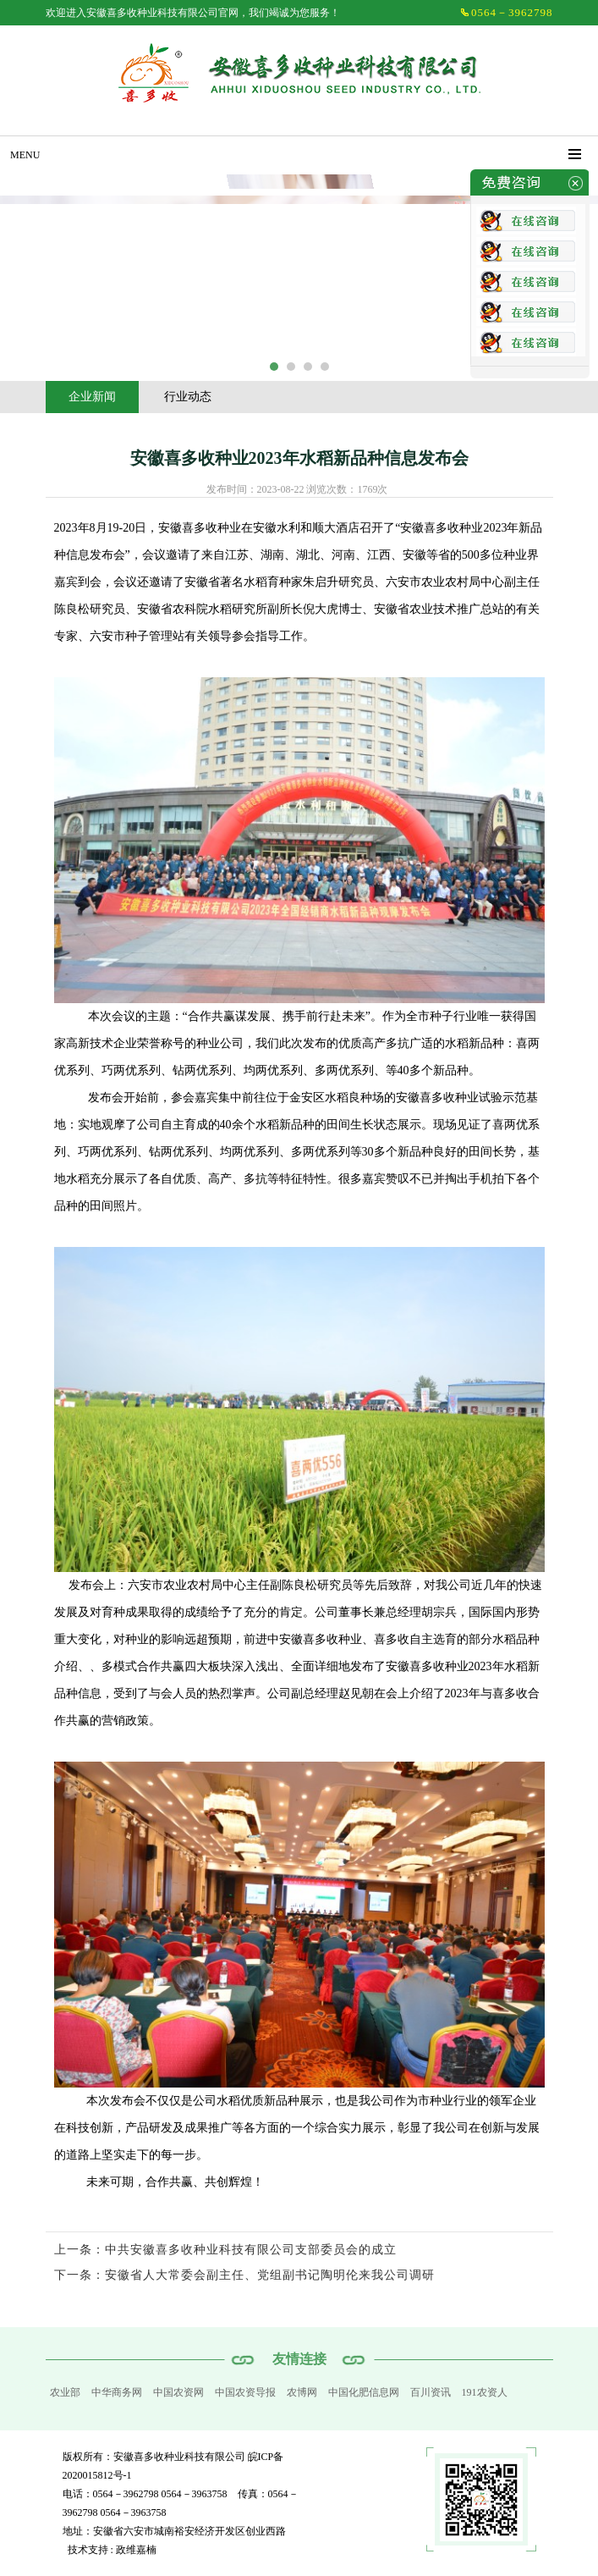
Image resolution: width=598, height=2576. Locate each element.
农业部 (65, 2392)
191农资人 (484, 2392)
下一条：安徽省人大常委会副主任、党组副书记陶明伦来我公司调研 (244, 2275)
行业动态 (187, 396)
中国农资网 (178, 2392)
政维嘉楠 (136, 2550)
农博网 (302, 2392)
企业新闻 (92, 396)
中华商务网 (116, 2392)
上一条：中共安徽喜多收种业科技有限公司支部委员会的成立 (225, 2249)
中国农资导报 (245, 2392)
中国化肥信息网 (363, 2392)
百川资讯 (430, 2392)
